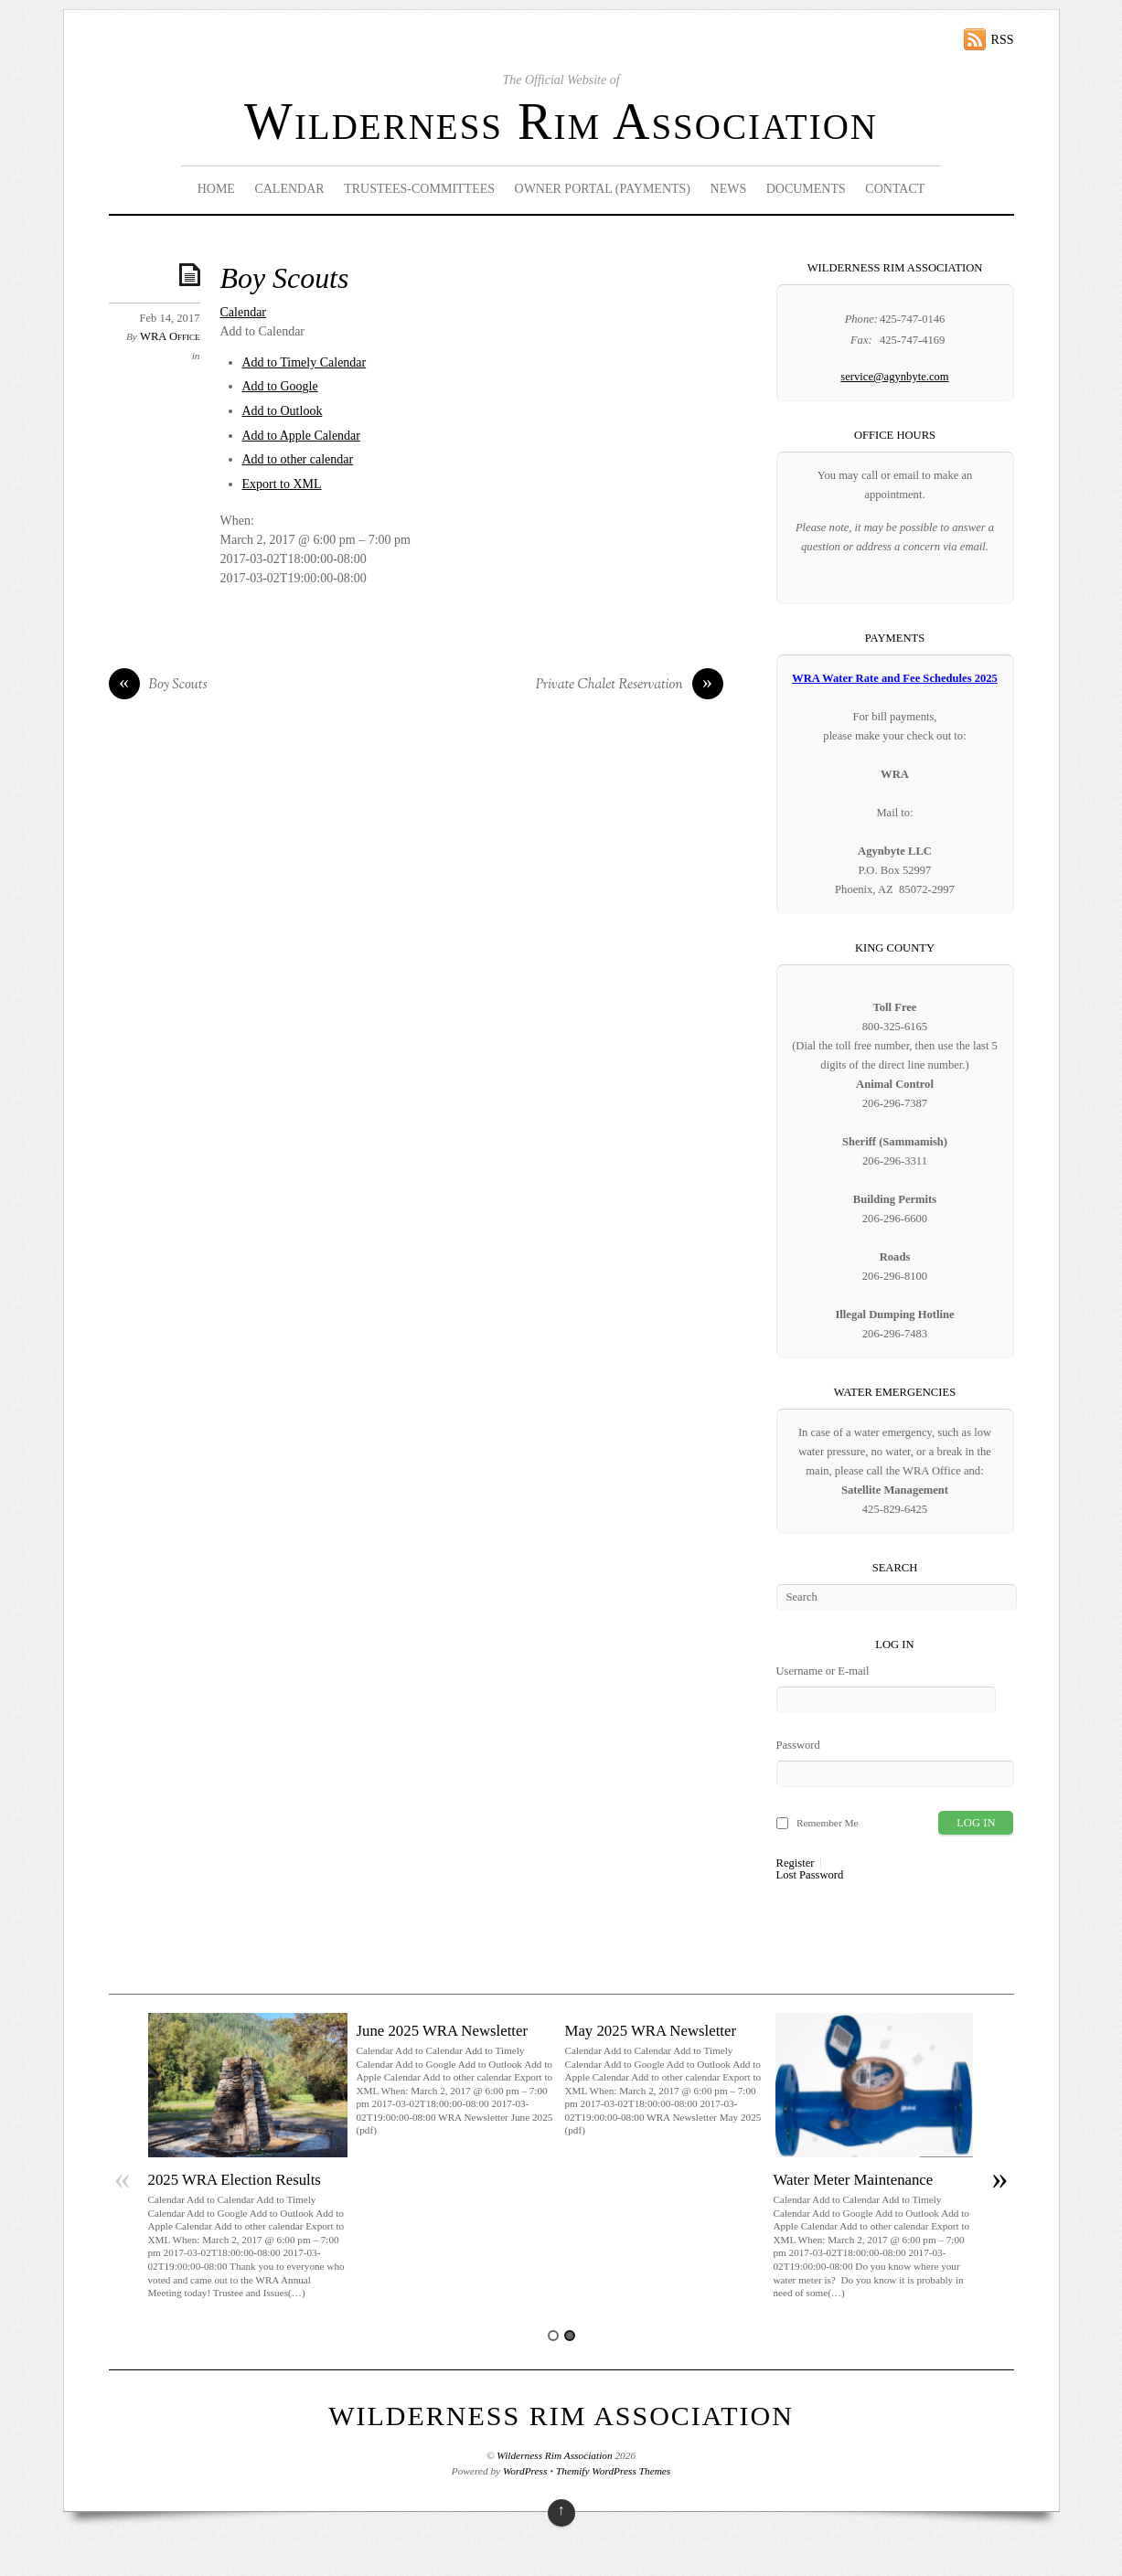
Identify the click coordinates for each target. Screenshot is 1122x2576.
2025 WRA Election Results (234, 2179)
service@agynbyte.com (894, 376)
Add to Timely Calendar (304, 362)
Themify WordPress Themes (613, 2470)
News (729, 189)
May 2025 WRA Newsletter (651, 2030)
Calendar (289, 189)
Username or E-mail (823, 1671)
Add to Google (280, 386)
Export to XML (282, 484)
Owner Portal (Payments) (603, 189)
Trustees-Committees (419, 189)
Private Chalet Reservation (629, 686)
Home (216, 189)
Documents (806, 189)
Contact (894, 189)
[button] (262, 331)
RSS (1002, 40)
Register (795, 1863)
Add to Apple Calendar (301, 435)
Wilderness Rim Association (561, 121)
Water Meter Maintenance (854, 2179)
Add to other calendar (298, 459)
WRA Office (169, 336)
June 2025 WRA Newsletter (443, 2030)
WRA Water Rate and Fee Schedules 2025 (895, 678)
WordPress (525, 2470)
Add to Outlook (282, 411)
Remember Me (827, 1822)
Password (798, 1745)
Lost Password (810, 1875)
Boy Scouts (284, 278)
